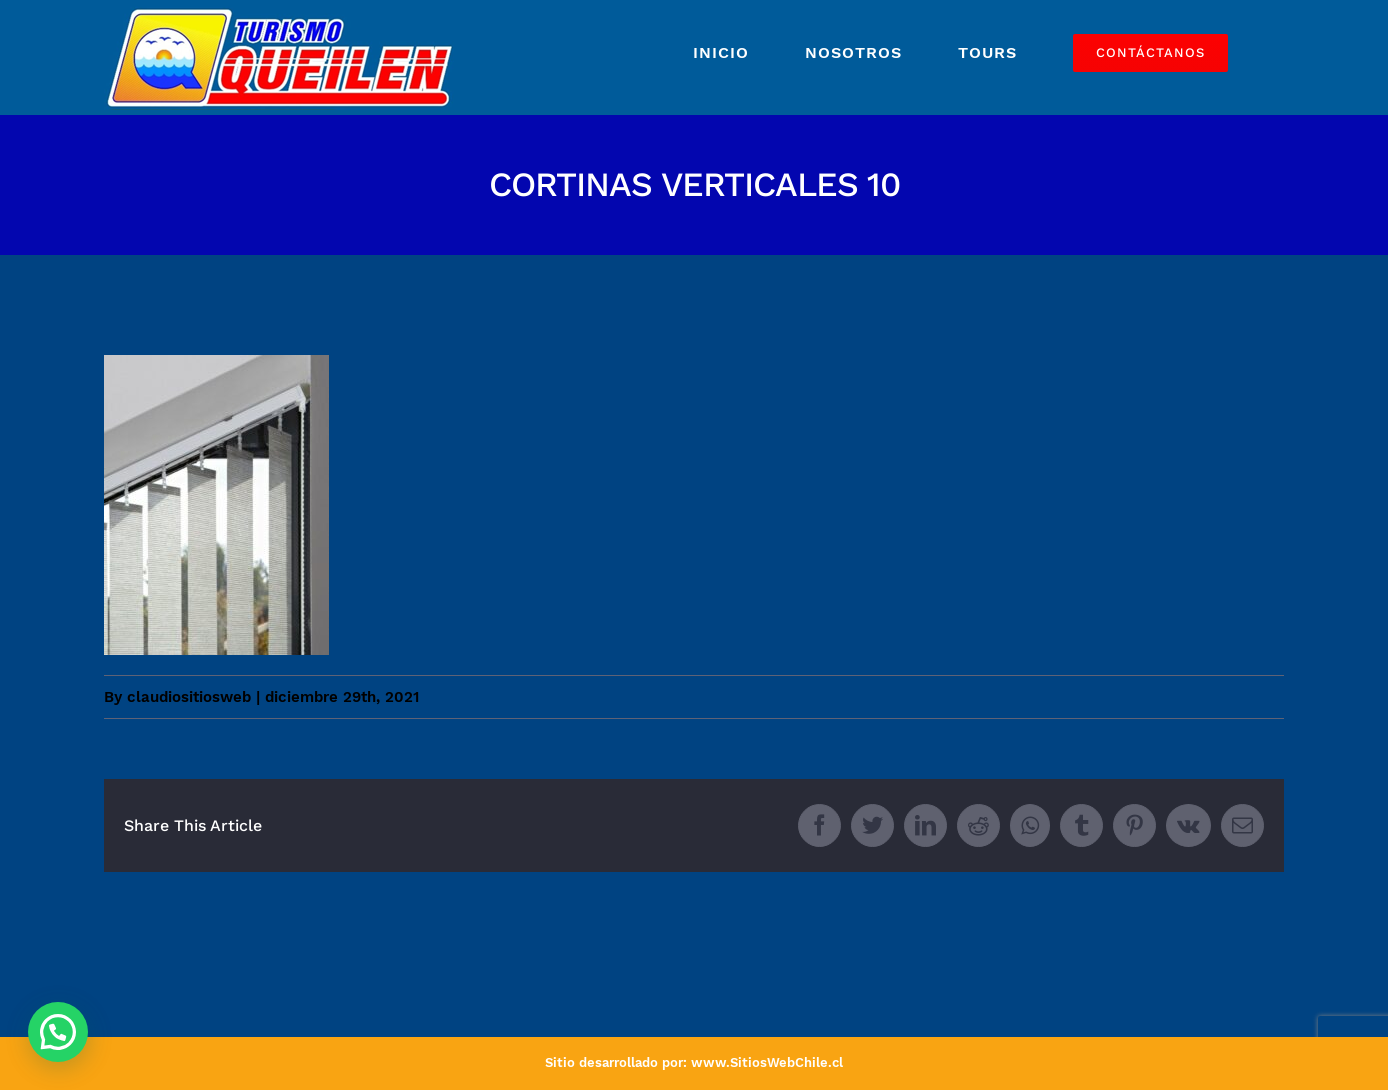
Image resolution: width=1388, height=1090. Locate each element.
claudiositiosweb (189, 697)
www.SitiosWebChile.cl (767, 1062)
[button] (58, 1032)
